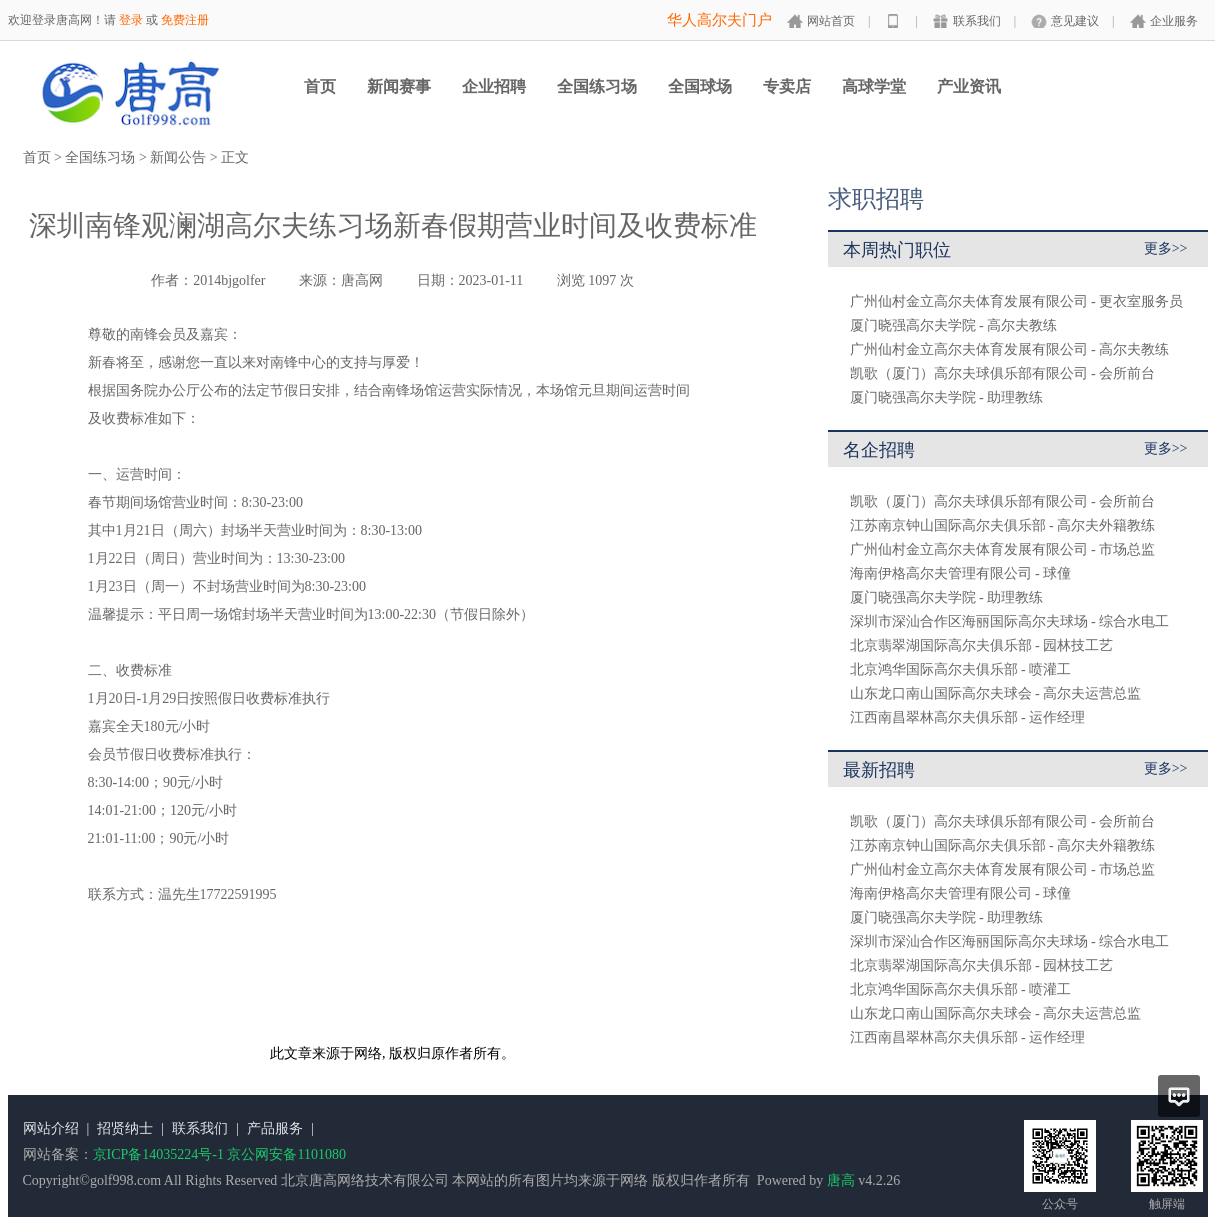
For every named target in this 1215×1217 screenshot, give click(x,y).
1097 (602, 280)
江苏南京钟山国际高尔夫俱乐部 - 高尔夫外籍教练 (1003, 525)
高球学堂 (874, 86)
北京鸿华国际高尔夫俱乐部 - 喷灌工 (961, 669)
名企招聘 (879, 450)
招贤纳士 (125, 1128)
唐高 (841, 1180)
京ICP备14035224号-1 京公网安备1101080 (219, 1154)
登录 (131, 20)
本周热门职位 (897, 250)
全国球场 (700, 86)
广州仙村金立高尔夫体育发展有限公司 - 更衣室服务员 (1017, 301)
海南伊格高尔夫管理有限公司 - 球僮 (961, 573)
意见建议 (1075, 21)
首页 (320, 86)
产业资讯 (969, 86)
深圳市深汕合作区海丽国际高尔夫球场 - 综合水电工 (1010, 621)
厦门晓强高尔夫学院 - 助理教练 (947, 397)
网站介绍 (51, 1128)
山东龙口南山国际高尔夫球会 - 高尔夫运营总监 (996, 693)
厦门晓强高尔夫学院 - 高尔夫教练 (954, 325)
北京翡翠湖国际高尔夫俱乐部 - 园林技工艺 (982, 645)
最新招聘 (879, 770)
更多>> (1166, 248)
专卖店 (787, 86)
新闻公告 (178, 157)
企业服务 (1174, 21)
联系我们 (977, 21)
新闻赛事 (399, 86)
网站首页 (831, 21)
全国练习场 (597, 86)
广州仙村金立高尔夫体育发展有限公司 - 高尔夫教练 (1010, 349)
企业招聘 (494, 86)
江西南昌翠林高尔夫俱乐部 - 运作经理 (968, 717)
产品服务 (275, 1128)
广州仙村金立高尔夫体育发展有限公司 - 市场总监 (1003, 549)
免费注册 (185, 20)
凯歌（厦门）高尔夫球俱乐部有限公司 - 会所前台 (1003, 373)
